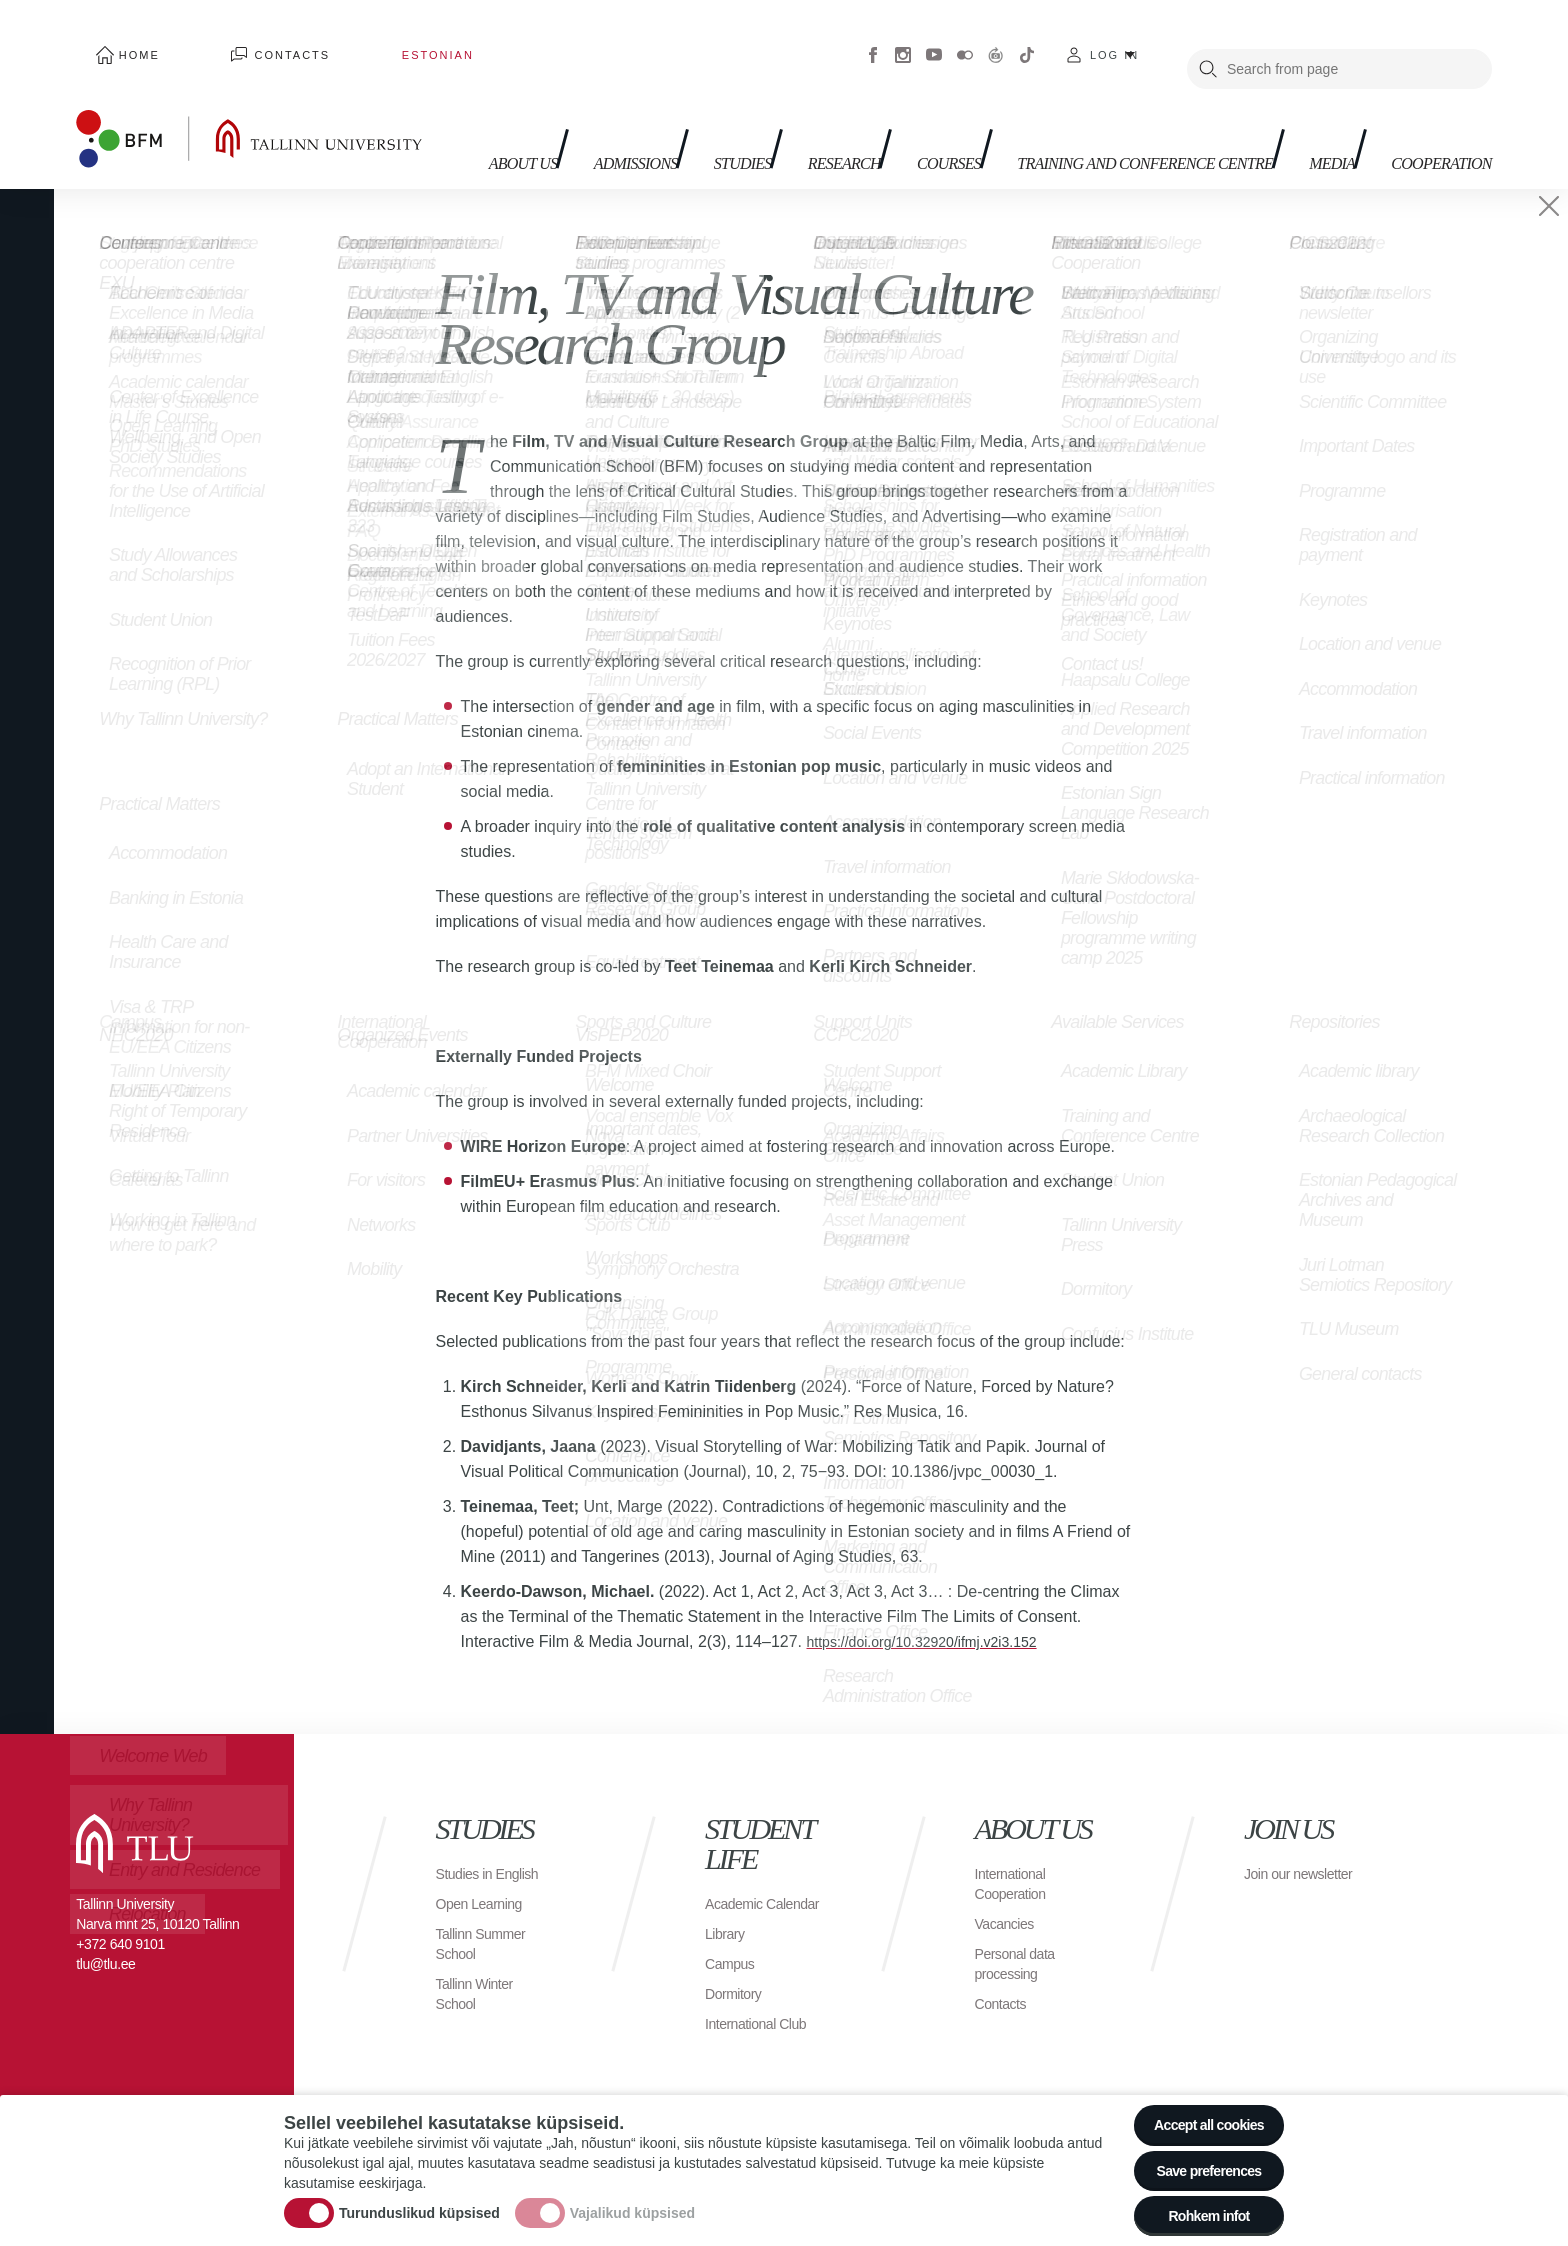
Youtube (934, 40)
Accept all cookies (1196, 2101)
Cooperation (1429, 100)
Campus (733, 1954)
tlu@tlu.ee (105, 1935)
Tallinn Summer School (487, 1934)
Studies (698, 100)
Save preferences (1197, 2156)
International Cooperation (1016, 1854)
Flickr (965, 40)
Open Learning (485, 1894)
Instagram (903, 40)
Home (121, 40)
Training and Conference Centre (1097, 110)
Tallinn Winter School (480, 1984)
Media (1305, 100)
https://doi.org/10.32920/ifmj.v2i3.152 (937, 1612)
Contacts (238, 40)
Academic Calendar (738, 1884)
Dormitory (737, 1984)
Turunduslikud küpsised (419, 2200)
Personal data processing (1021, 1934)
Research (812, 100)
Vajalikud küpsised (632, 2200)
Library (727, 1924)
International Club (763, 2014)
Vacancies (1009, 1894)
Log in (1114, 40)
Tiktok (1027, 40)
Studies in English (468, 1854)
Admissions (577, 100)
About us (455, 110)
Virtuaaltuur (996, 40)
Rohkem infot (1196, 2211)
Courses (930, 100)
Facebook (873, 40)
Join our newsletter (1278, 1854)
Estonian (344, 40)
